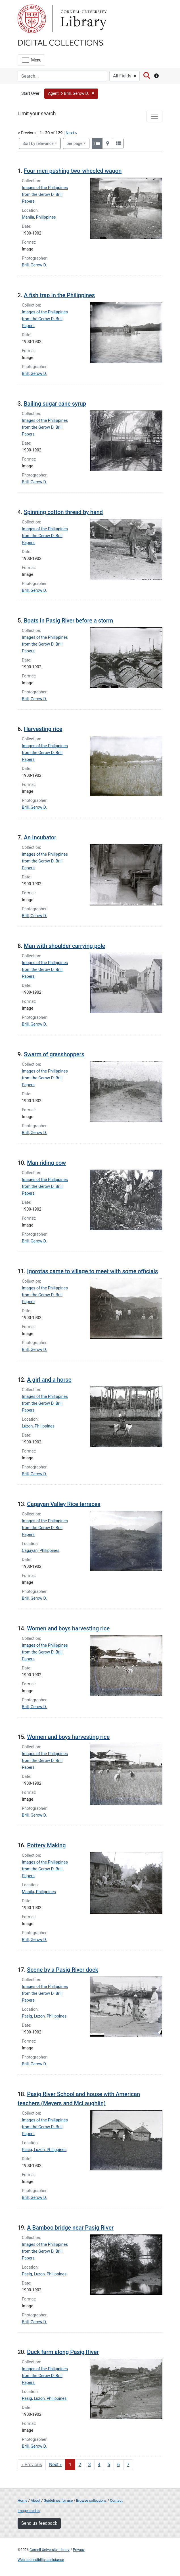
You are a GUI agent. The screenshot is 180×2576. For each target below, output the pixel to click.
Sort (38, 143)
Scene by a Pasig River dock (62, 1969)
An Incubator (40, 837)
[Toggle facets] (154, 116)
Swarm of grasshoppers (54, 1054)
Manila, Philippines (39, 217)
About (35, 2500)
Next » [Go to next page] (55, 2464)
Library (83, 19)
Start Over (30, 93)
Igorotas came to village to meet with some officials (92, 1271)
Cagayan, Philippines (40, 1550)
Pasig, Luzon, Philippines (44, 2016)
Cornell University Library (50, 2550)
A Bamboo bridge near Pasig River (70, 2227)
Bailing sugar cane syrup (55, 403)
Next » (71, 133)
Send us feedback (39, 2523)
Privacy (78, 2550)
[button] (71, 94)
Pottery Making (46, 1845)
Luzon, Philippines (38, 1426)
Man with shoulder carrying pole (64, 945)
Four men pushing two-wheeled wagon (73, 170)
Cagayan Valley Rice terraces (63, 1504)
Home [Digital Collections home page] (22, 2500)
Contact (116, 2500)
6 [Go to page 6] (118, 2464)
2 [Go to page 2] (80, 2464)
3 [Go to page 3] (89, 2464)
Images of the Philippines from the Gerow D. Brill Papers (45, 194)
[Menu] (31, 60)
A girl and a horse (49, 1379)
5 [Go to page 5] (109, 2464)
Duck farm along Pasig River (63, 2352)
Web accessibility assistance (41, 2559)
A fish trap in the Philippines (59, 295)
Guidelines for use (58, 2500)
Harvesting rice (43, 729)
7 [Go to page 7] (128, 2464)
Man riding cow (46, 1162)
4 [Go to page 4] (99, 2464)
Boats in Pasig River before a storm (68, 620)
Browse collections (91, 2500)
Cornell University (32, 19)
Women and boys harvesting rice (68, 1628)
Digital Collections (60, 42)
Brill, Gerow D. (34, 265)
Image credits (29, 2511)
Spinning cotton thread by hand (63, 512)
